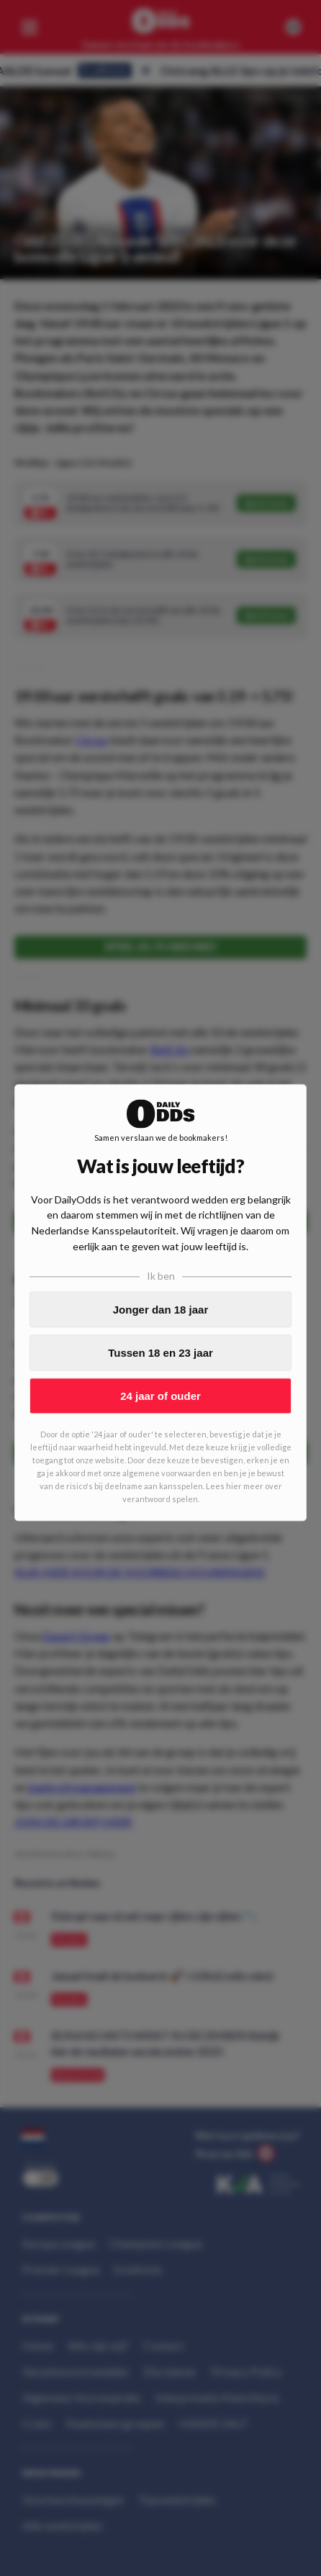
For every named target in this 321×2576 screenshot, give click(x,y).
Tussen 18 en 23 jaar (160, 1353)
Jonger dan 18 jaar (161, 1309)
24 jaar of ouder (160, 1396)
